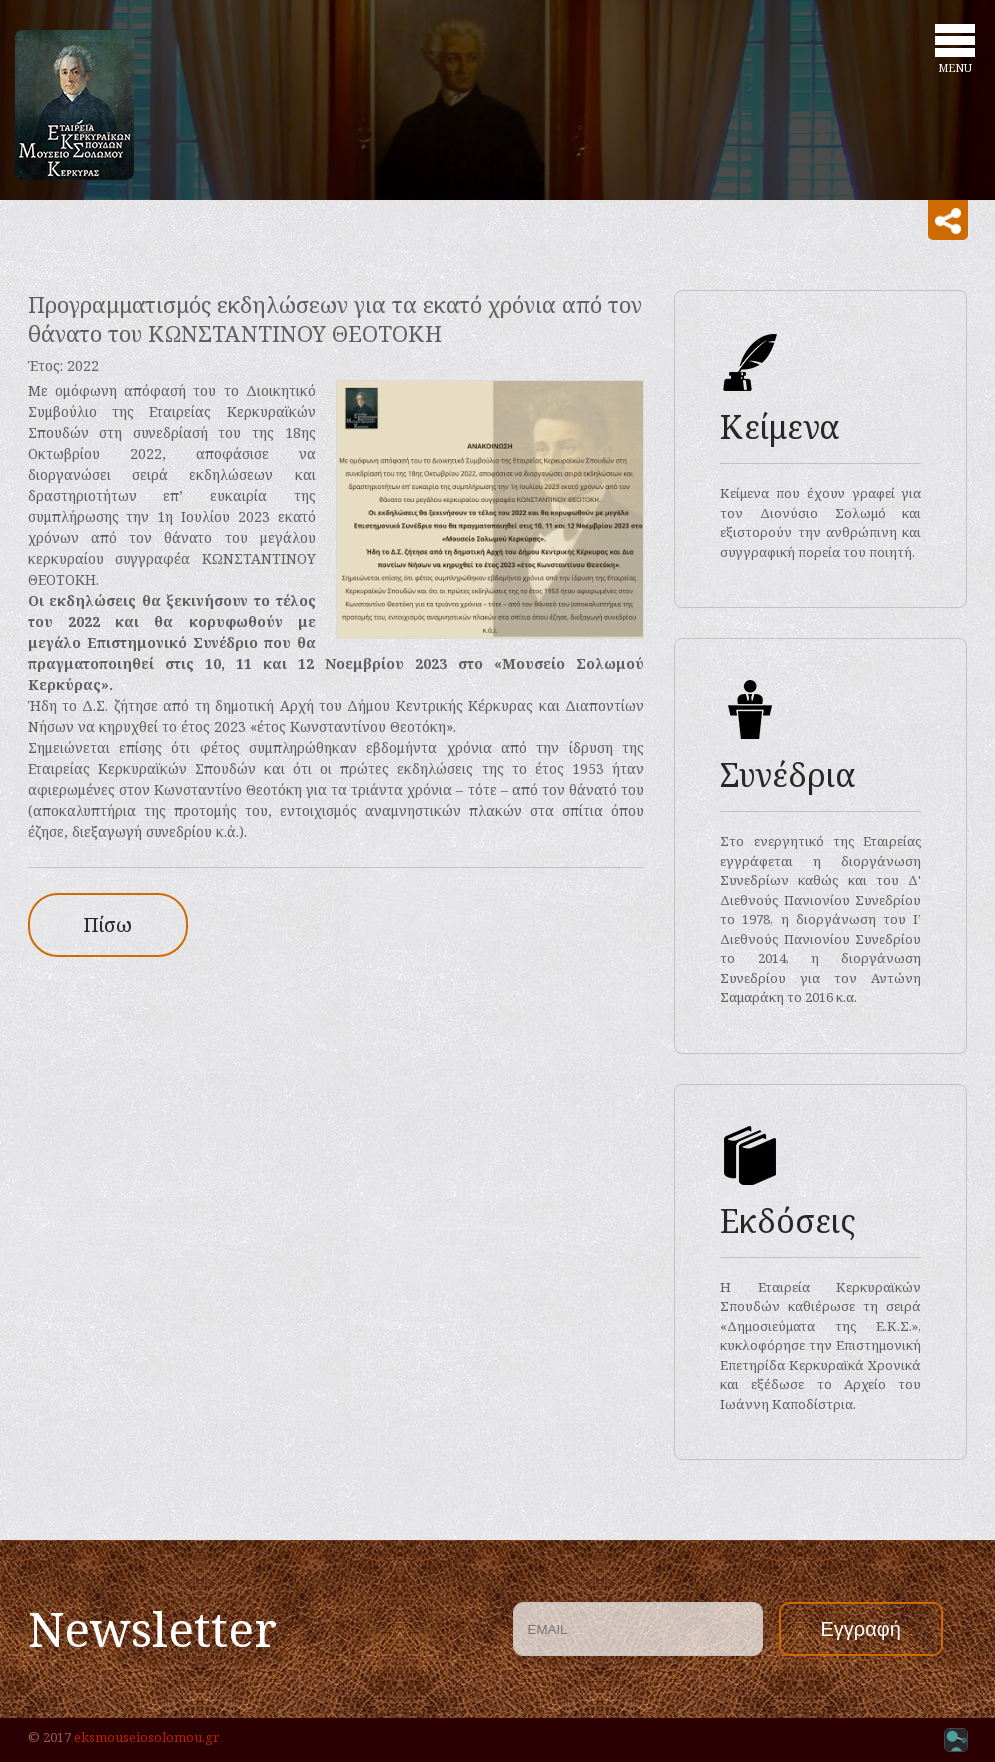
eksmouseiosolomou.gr (146, 1737)
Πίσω (107, 924)
